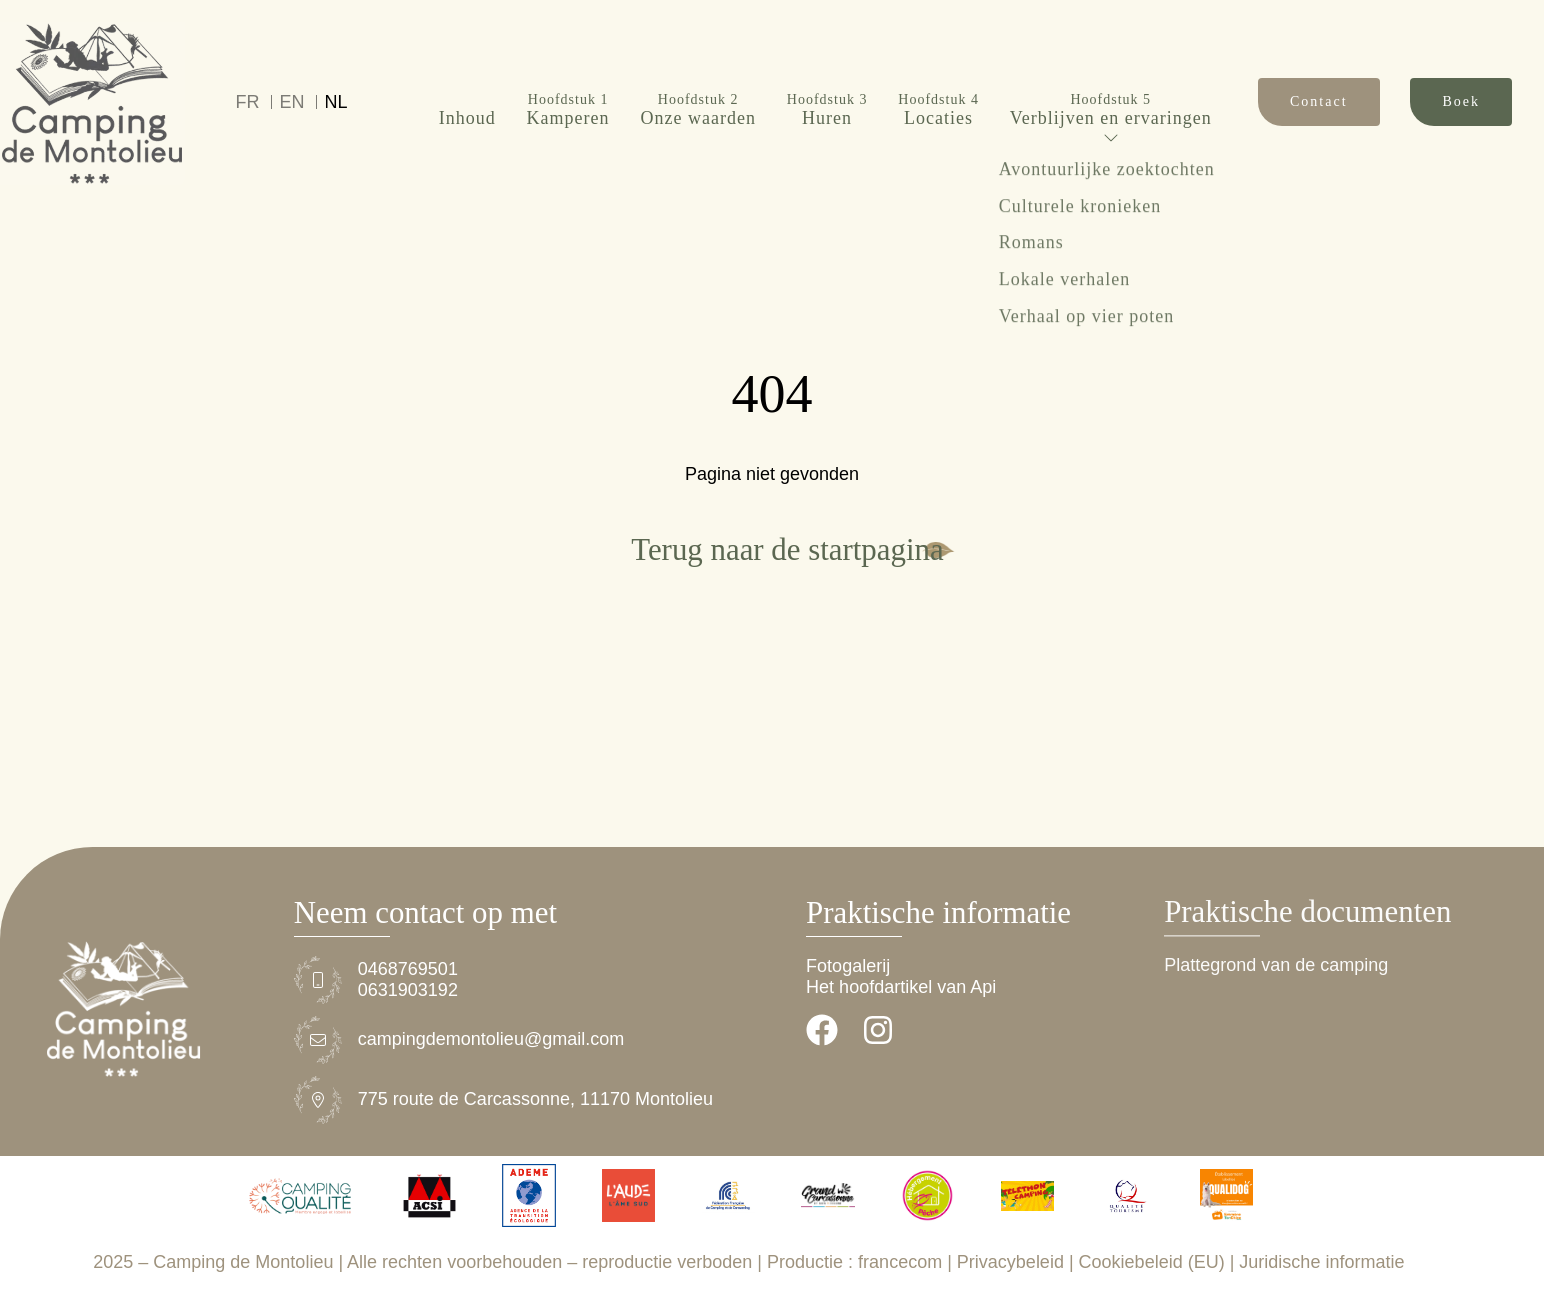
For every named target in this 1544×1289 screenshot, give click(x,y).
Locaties (938, 66)
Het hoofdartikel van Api (901, 987)
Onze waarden (697, 66)
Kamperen (568, 66)
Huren (827, 66)
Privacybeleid (1010, 1262)
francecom (900, 1262)
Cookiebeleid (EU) (1152, 1262)
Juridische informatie (1321, 1262)
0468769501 (408, 969)
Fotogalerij (848, 966)
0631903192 (408, 990)
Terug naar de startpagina (787, 549)
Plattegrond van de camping (1276, 966)
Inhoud (467, 74)
